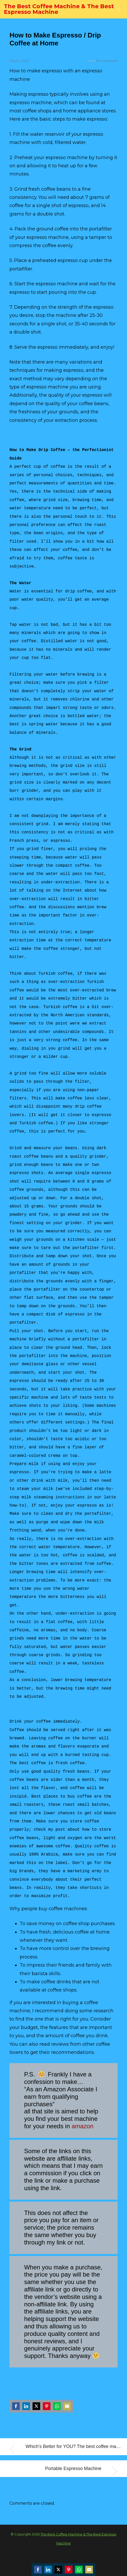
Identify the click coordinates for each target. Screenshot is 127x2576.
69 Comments (107, 61)
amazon (82, 2126)
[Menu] (118, 9)
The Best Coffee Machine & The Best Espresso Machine (59, 9)
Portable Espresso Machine (73, 2468)
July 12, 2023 (18, 61)
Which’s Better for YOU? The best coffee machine (76, 2446)
